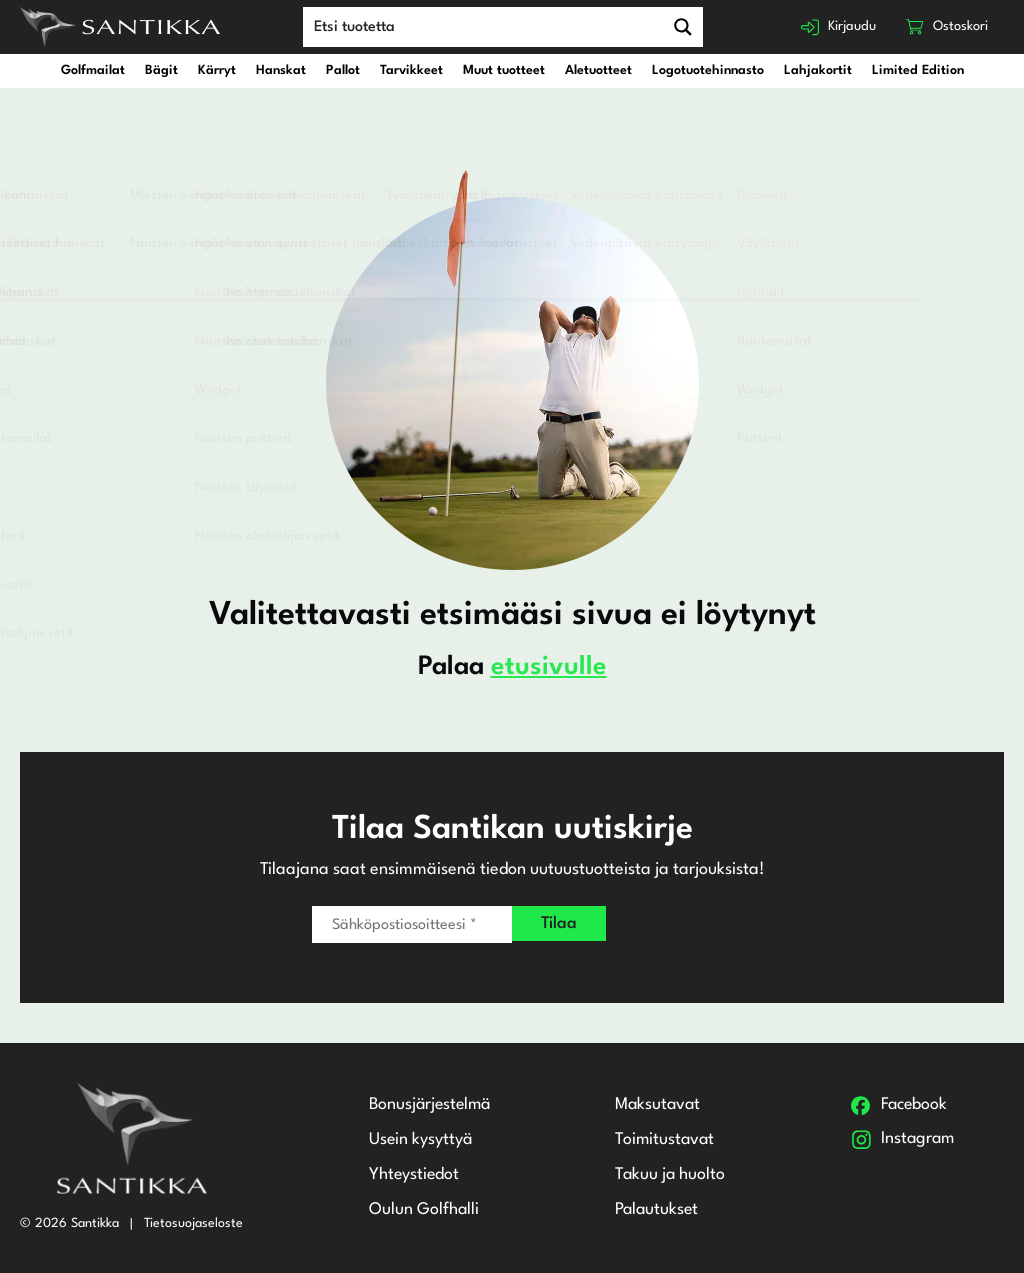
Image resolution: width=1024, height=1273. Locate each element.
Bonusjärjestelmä (428, 1105)
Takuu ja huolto (670, 1175)
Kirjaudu (839, 26)
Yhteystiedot (411, 1175)
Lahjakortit (818, 70)
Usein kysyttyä (417, 1140)
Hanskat (281, 70)
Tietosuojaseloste (193, 1222)
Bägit (161, 70)
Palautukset (657, 1211)
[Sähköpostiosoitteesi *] (412, 924)
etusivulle (549, 667)
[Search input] (475, 26)
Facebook (912, 1105)
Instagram (916, 1140)
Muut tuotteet (504, 70)
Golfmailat (93, 70)
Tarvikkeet (411, 70)
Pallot (343, 70)
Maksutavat (658, 1105)
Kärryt (217, 70)
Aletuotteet (598, 70)
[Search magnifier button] (674, 27)
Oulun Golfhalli (420, 1211)
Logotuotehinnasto (708, 70)
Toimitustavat (665, 1140)
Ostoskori (958, 26)
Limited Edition (918, 70)
